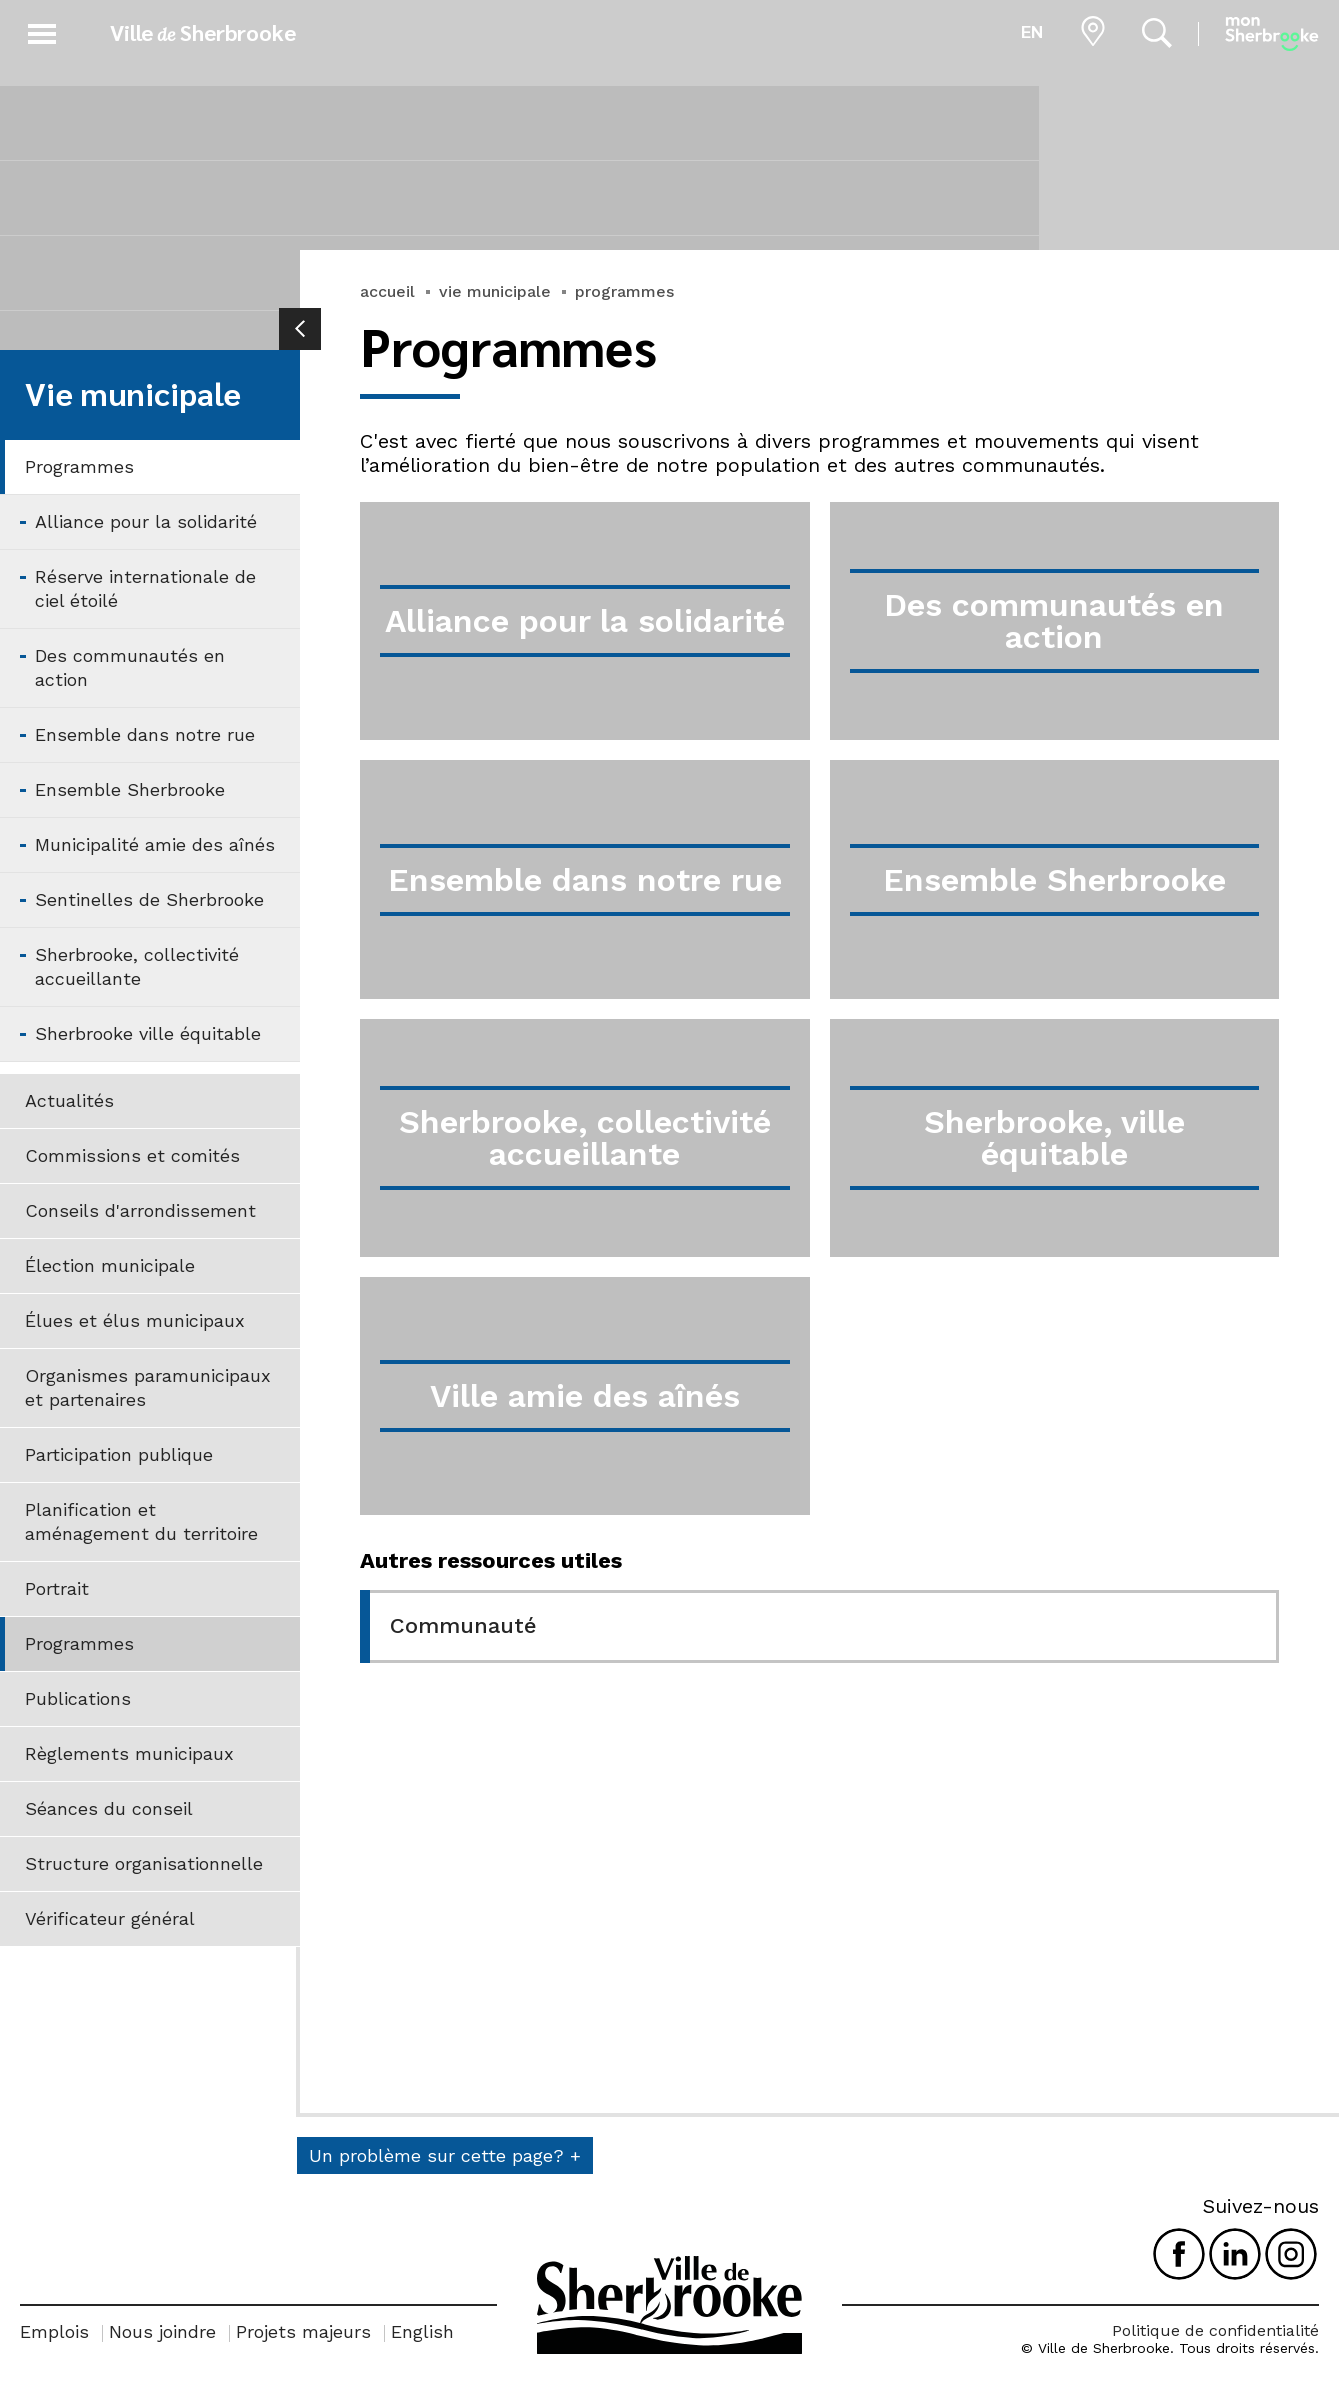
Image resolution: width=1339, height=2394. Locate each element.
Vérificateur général (110, 1918)
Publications (78, 1698)
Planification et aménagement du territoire (141, 1521)
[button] (42, 30)
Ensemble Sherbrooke (130, 789)
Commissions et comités (132, 1155)
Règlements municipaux (129, 1753)
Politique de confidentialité (1215, 2330)
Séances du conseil (109, 1808)
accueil (387, 291)
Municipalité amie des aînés (155, 844)
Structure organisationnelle (144, 1863)
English (422, 2331)
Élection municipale (110, 1265)
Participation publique (119, 1454)
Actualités (69, 1100)
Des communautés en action (130, 667)
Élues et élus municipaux (135, 1320)
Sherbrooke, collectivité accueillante (137, 966)
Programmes (79, 466)
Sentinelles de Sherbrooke (149, 899)
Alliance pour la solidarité (146, 521)
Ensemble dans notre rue (145, 734)
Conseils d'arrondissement (140, 1210)
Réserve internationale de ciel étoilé (145, 588)
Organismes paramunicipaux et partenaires (148, 1387)
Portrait (57, 1588)
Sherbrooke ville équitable (148, 1033)
